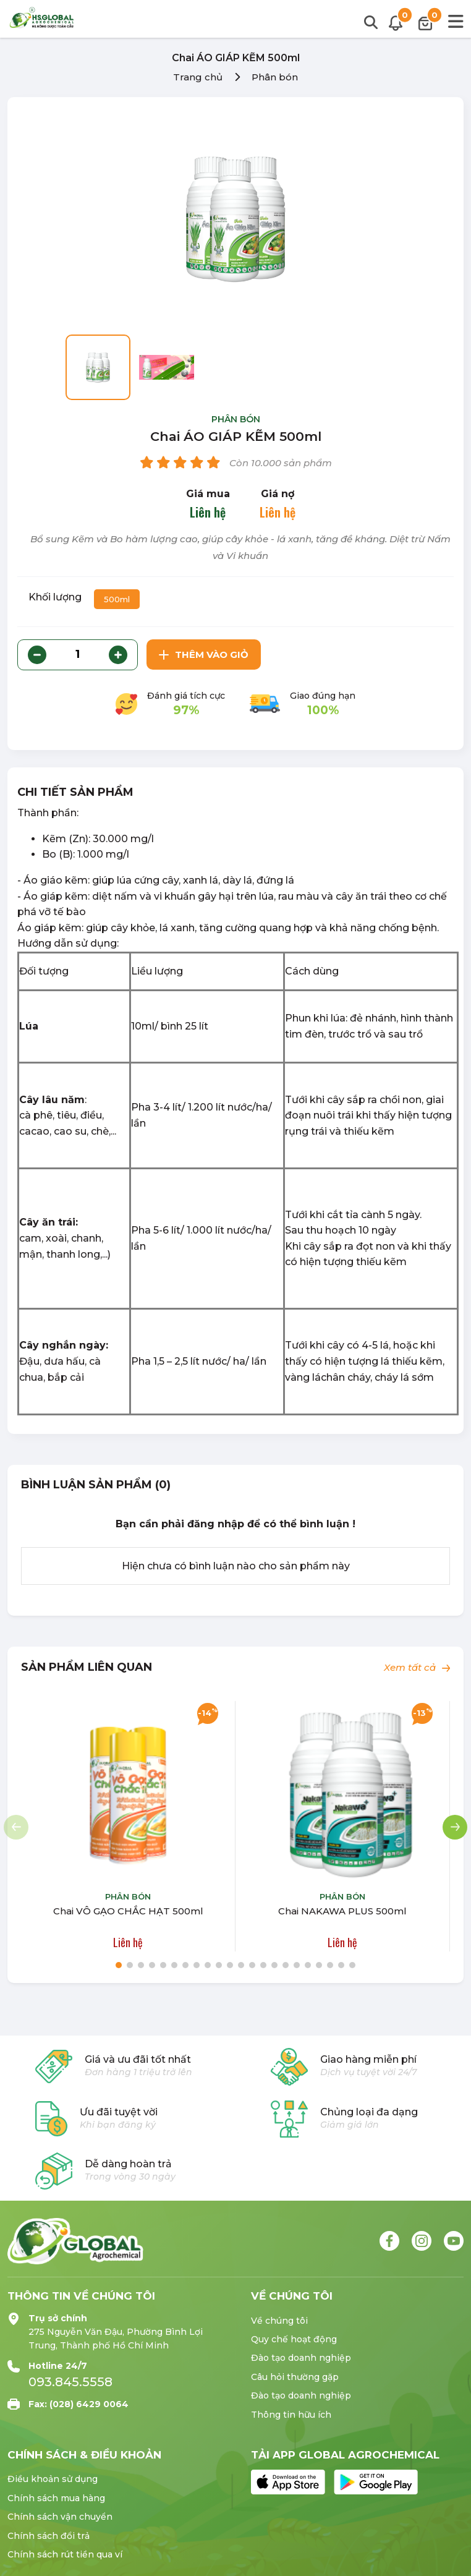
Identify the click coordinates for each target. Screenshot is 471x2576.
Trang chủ (198, 77)
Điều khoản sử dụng (52, 2478)
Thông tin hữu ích (291, 2414)
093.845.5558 (70, 2381)
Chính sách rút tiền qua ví (64, 2554)
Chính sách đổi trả (48, 2535)
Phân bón (275, 77)
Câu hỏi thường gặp (295, 2376)
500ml (117, 599)
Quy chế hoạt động (294, 2339)
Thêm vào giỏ (203, 654)
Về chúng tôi (279, 2320)
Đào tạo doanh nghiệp (301, 2357)
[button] (455, 1827)
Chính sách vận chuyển (59, 2516)
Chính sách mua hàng (56, 2498)
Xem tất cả (417, 1667)
